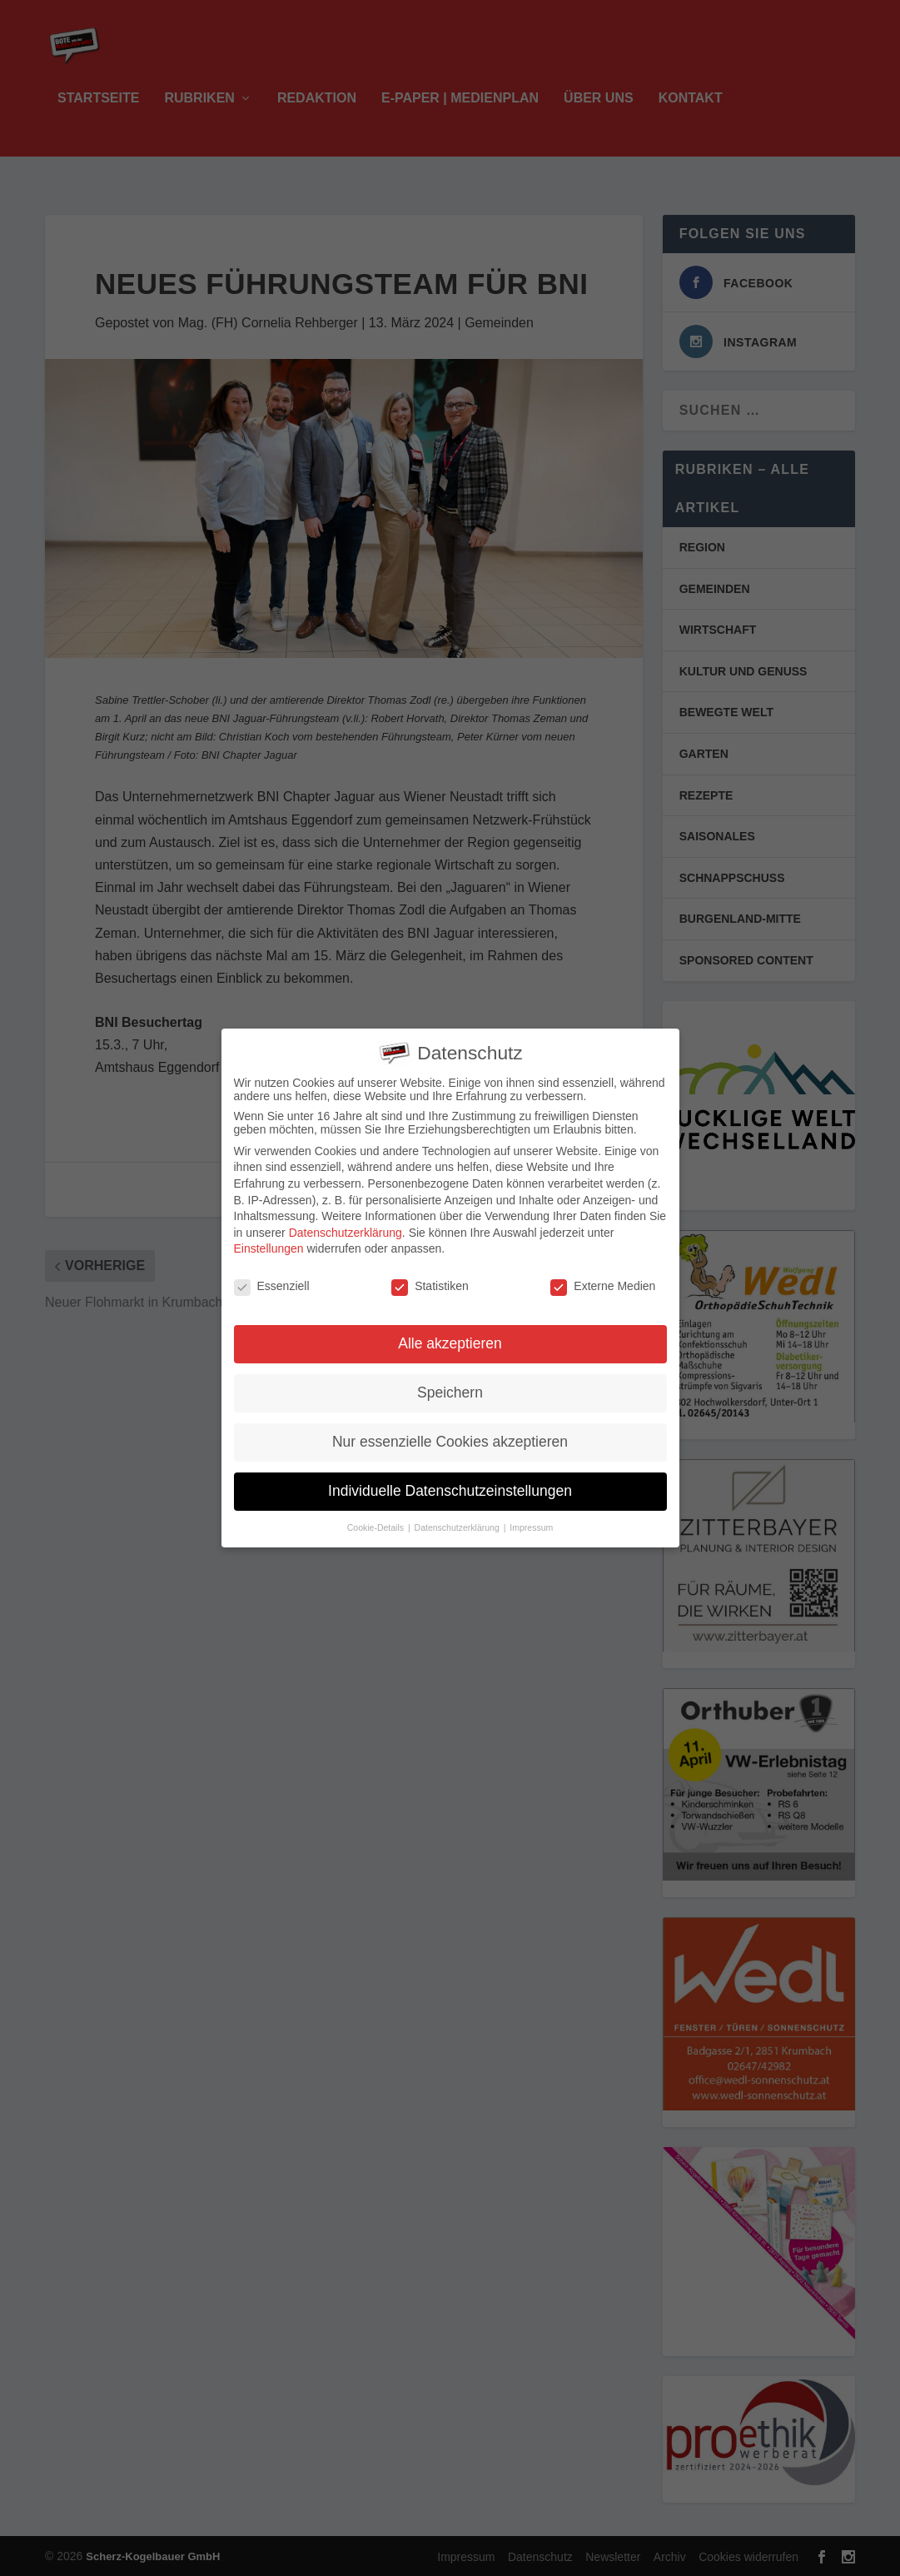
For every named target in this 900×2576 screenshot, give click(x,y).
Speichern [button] (450, 1384)
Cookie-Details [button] (376, 1518)
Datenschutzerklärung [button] (458, 1518)
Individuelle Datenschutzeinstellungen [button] (450, 1481)
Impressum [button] (531, 1518)
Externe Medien (602, 1277)
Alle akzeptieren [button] (450, 1335)
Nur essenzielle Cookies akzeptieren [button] (450, 1433)
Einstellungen (269, 1240)
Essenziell (272, 1277)
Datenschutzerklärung (345, 1224)
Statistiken (430, 1277)
